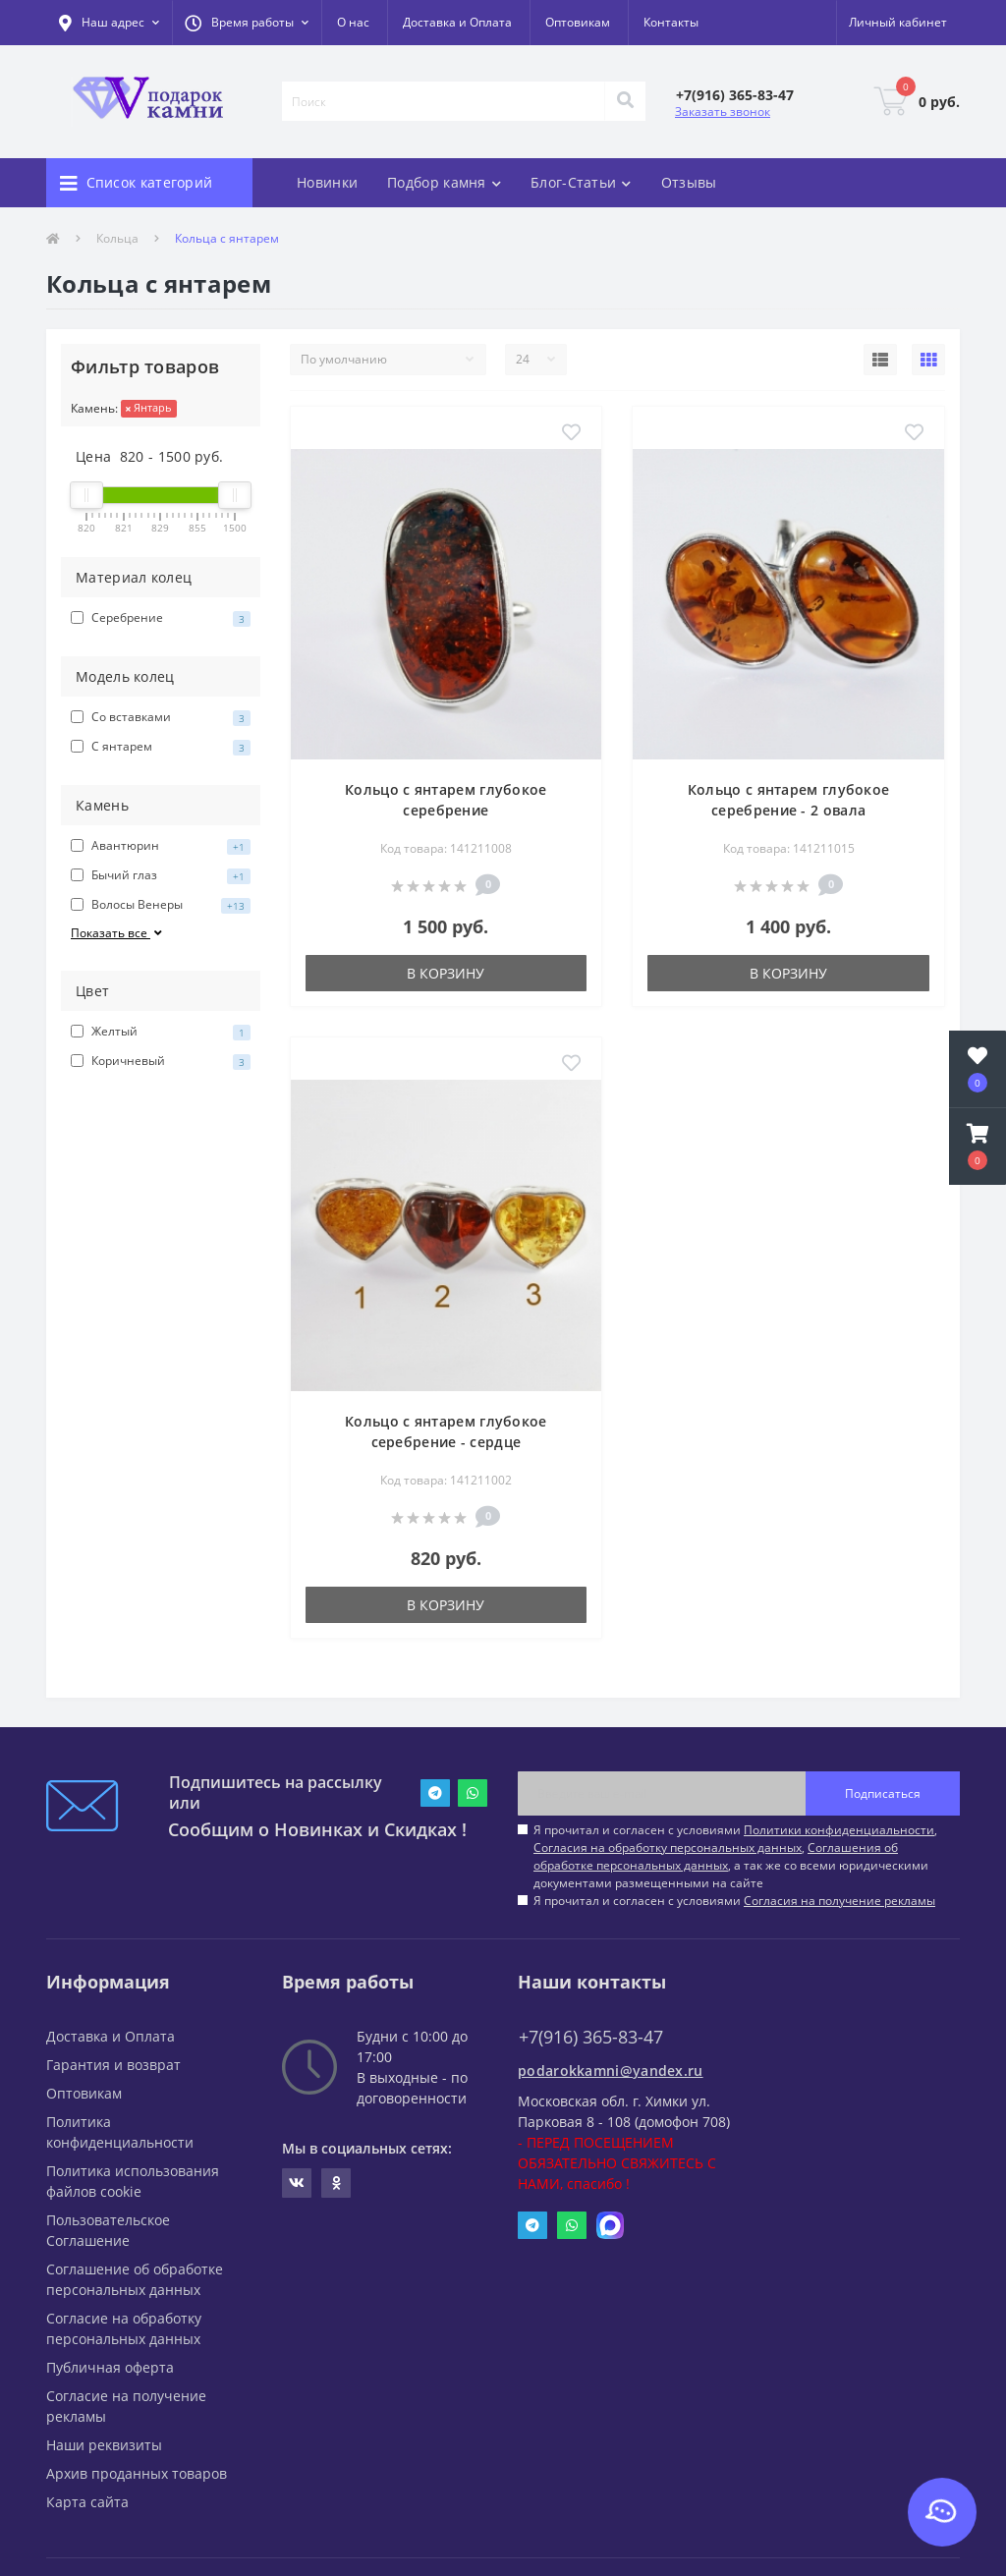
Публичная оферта (110, 2367)
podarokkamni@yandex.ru (610, 2070)
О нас (353, 22)
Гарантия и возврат (113, 2064)
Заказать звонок (722, 111)
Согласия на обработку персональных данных (667, 1847)
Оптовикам (577, 22)
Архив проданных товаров (136, 2473)
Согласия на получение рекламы (839, 1900)
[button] (246, 22)
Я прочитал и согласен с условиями (734, 1900)
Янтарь (149, 407)
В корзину (445, 973)
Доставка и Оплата (457, 22)
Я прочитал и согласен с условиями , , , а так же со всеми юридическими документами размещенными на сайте (735, 1856)
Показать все (118, 932)
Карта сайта (87, 2501)
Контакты (671, 22)
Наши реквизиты (104, 2445)
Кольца (117, 238)
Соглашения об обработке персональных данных (715, 1856)
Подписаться (883, 1793)
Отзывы (689, 182)
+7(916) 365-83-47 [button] (591, 2037)
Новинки (327, 182)
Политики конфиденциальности (839, 1829)
